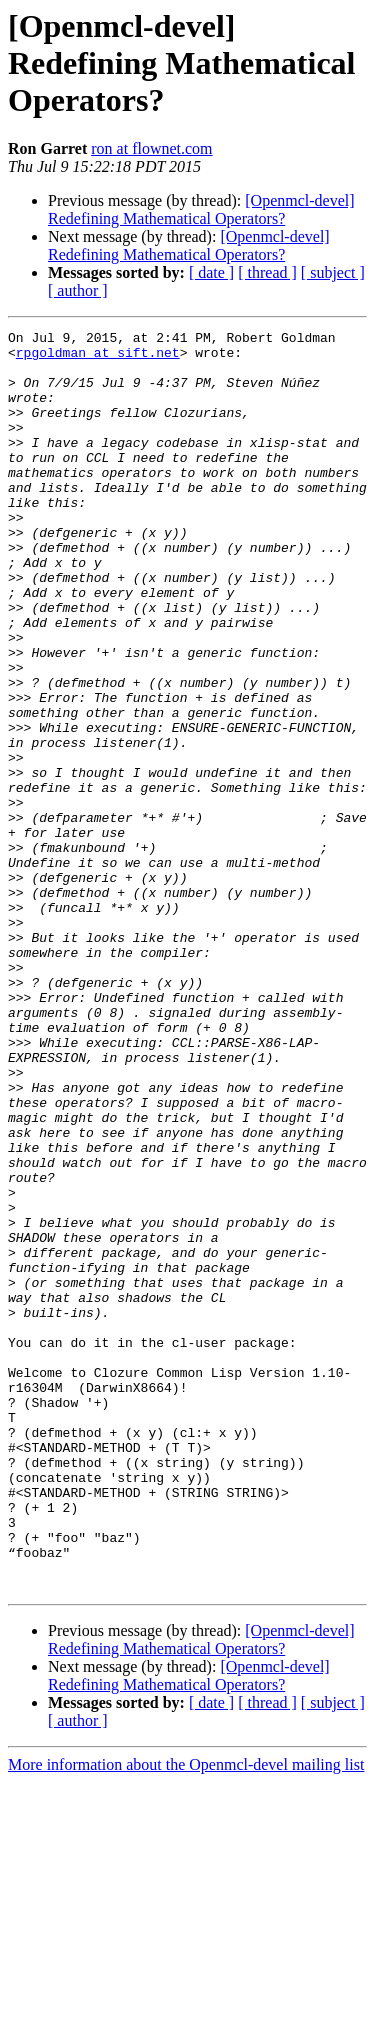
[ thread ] (267, 272)
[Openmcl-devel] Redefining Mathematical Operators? (201, 209)
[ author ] (78, 290)
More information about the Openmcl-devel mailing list (186, 2016)
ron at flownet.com (151, 148)
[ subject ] (333, 272)
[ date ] (211, 272)
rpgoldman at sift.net (98, 358)
